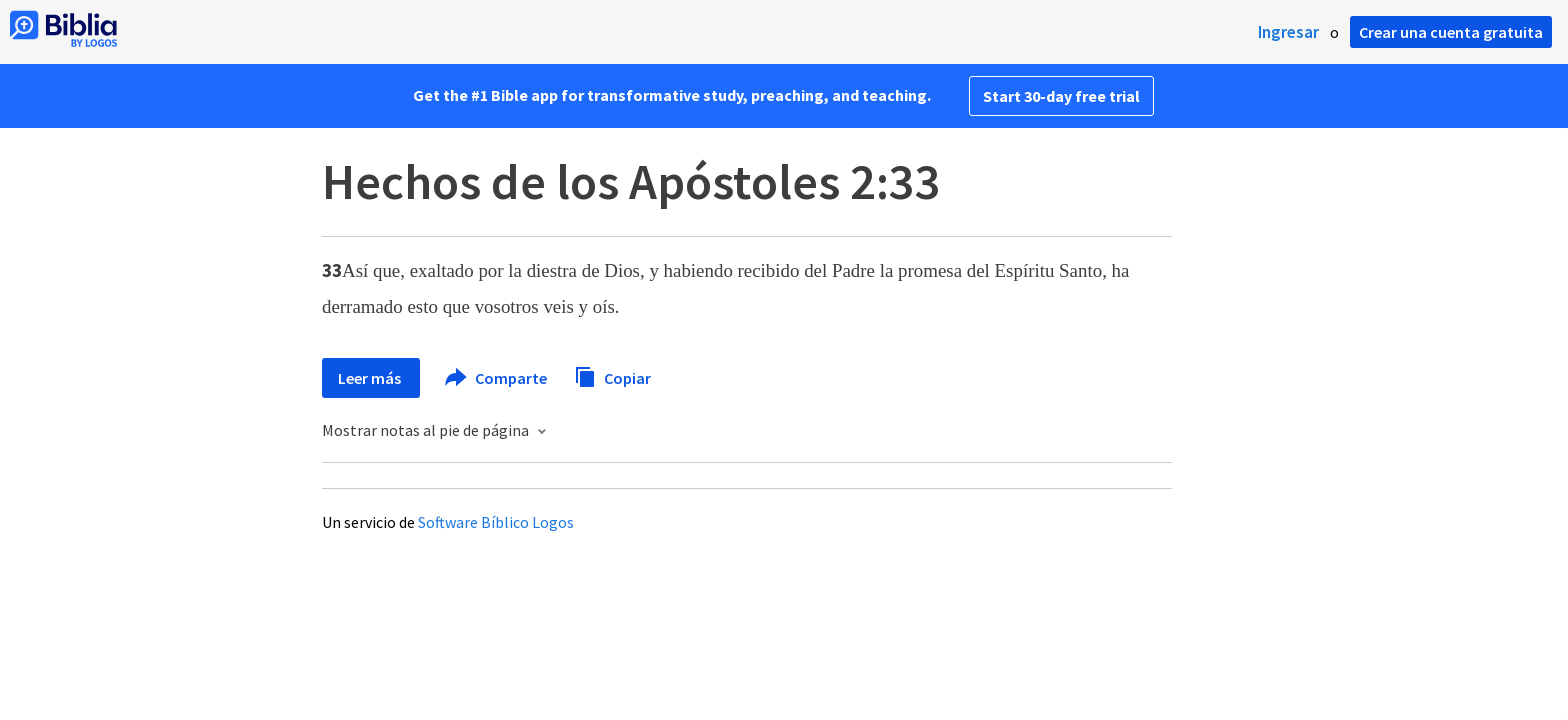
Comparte (497, 378)
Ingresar (1288, 32)
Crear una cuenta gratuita (1451, 32)
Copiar (612, 375)
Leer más (371, 378)
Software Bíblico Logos (496, 522)
